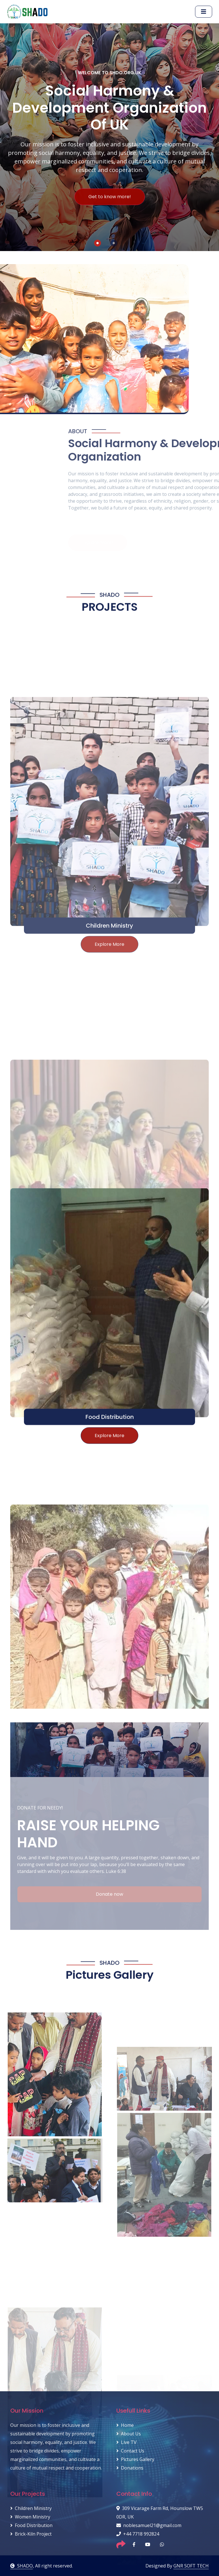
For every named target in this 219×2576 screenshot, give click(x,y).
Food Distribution (110, 1614)
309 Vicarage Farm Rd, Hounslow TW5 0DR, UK (159, 2512)
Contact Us (130, 2451)
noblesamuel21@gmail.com (148, 2525)
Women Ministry (30, 2517)
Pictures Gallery (135, 2459)
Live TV (126, 2442)
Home (125, 2425)
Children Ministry (31, 2508)
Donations (129, 2468)
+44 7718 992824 (137, 2534)
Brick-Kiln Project (31, 2534)
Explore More (109, 1633)
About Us (128, 2434)
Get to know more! (109, 205)
